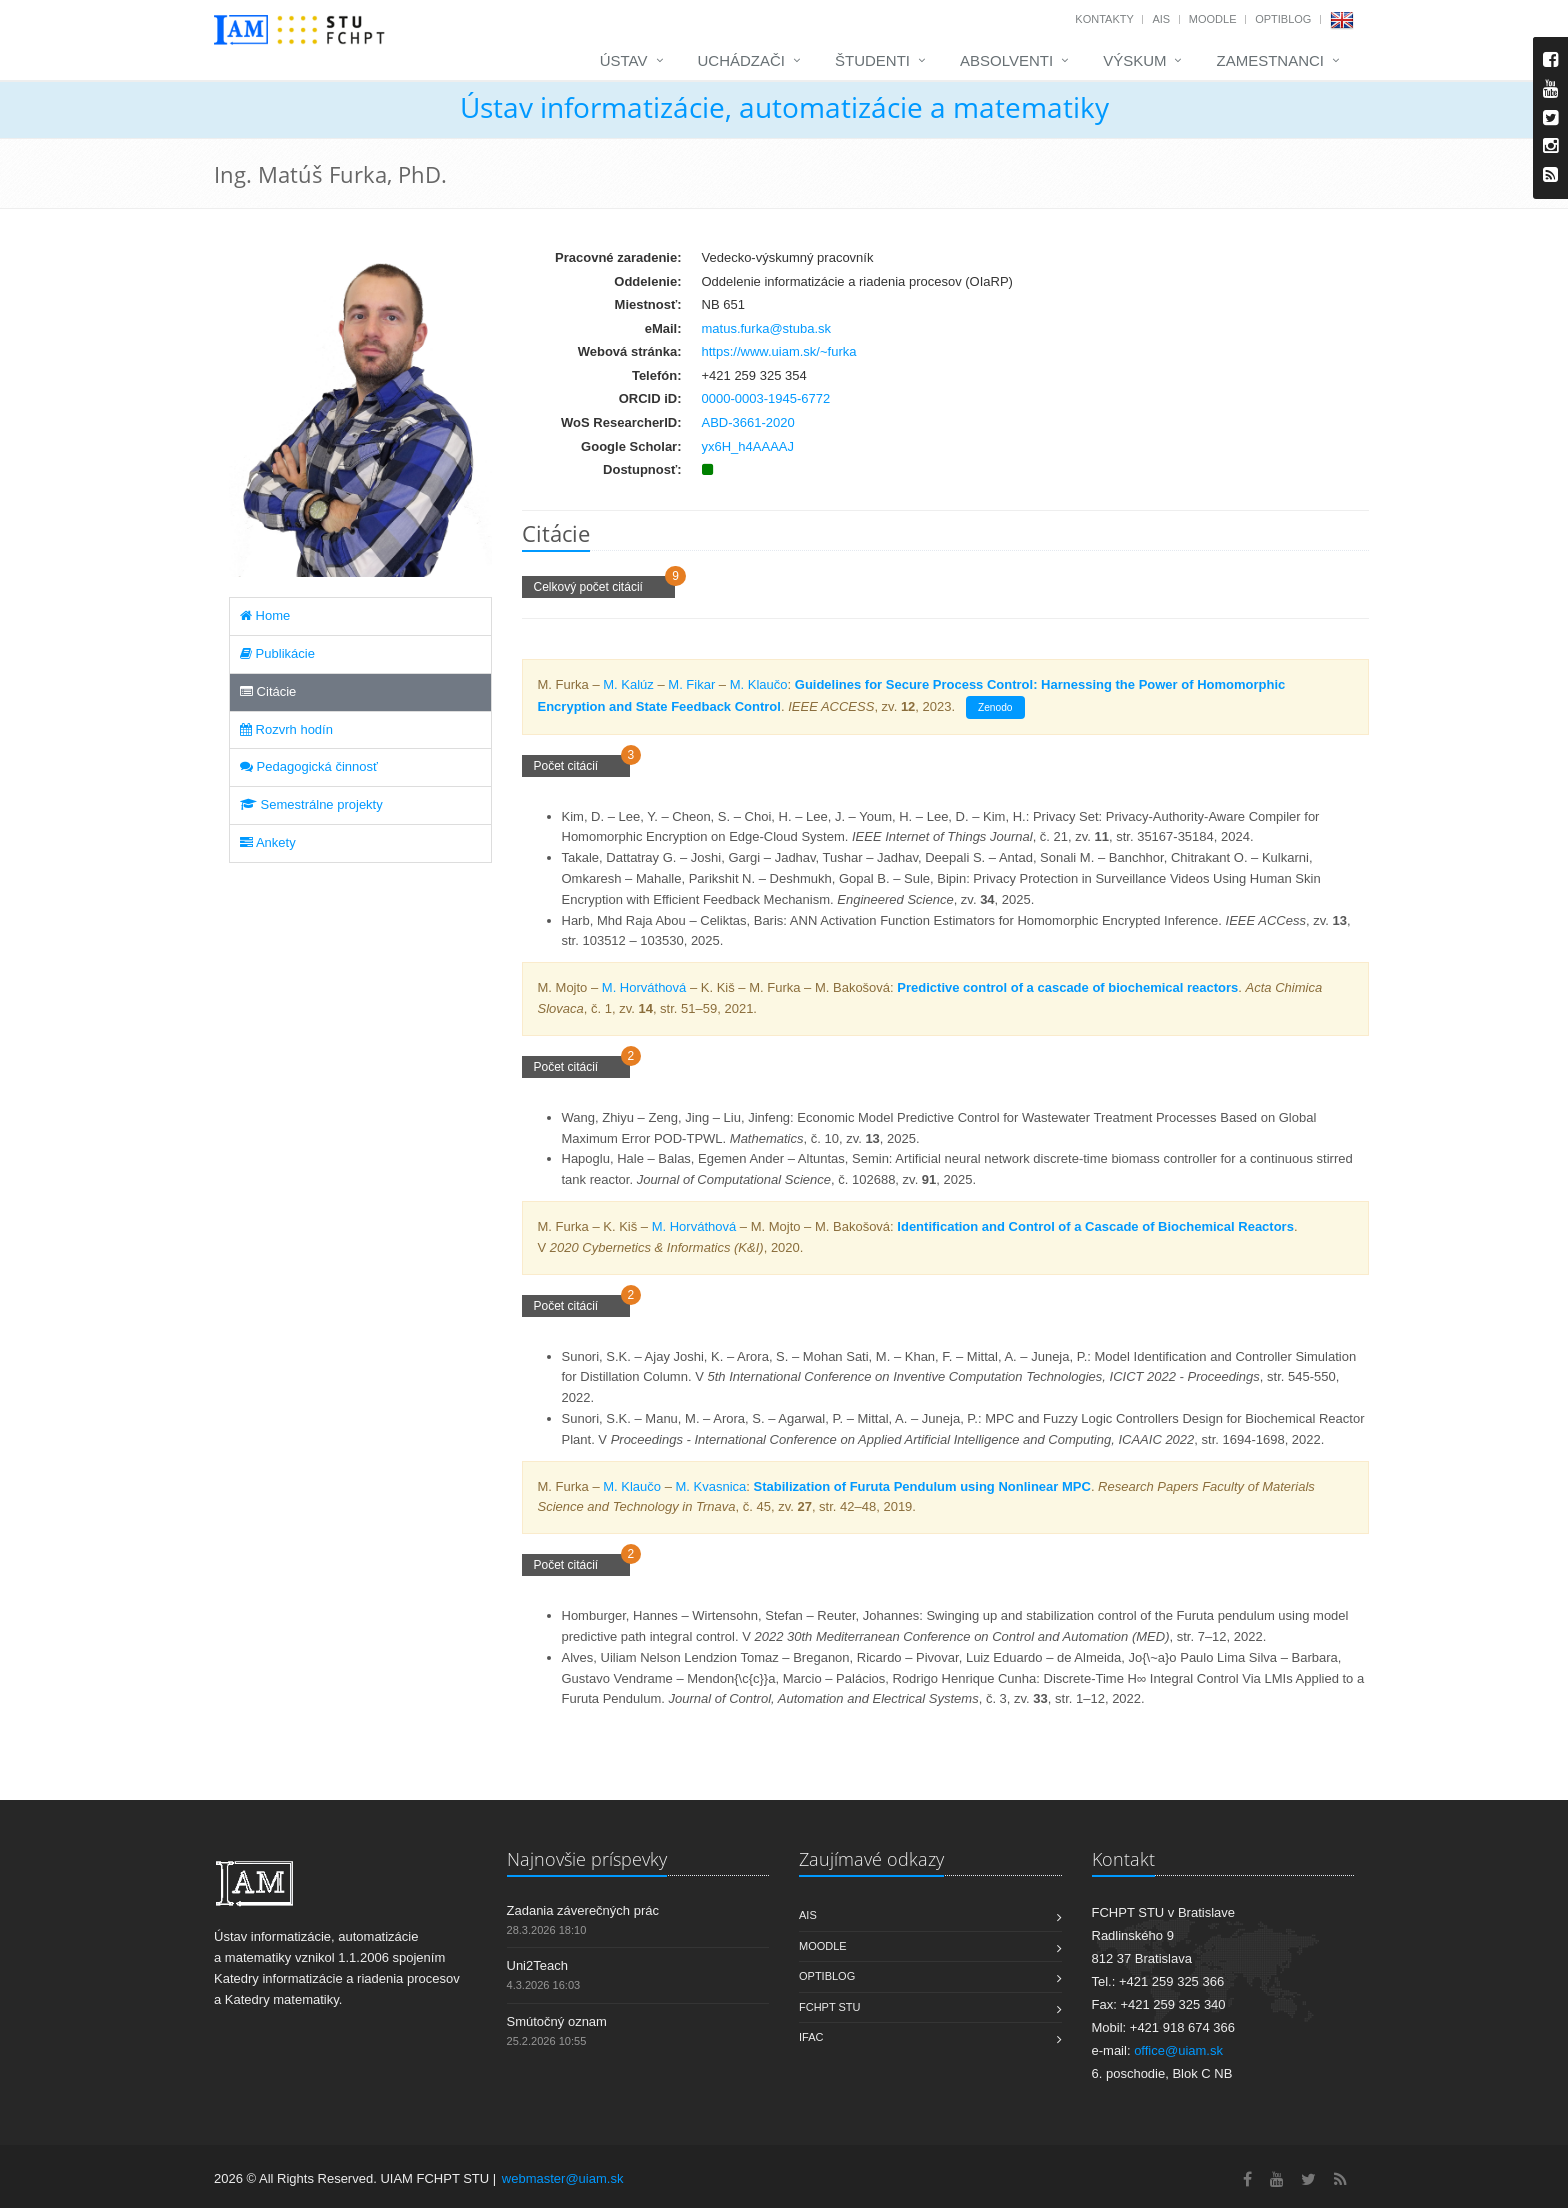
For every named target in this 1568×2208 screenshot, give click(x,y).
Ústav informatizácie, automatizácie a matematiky (784, 107)
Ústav (624, 60)
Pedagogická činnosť (309, 766)
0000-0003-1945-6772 (766, 398)
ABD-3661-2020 (748, 422)
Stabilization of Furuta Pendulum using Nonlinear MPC (922, 1486)
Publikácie (277, 653)
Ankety (268, 842)
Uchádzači (742, 60)
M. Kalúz (628, 684)
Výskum (1134, 60)
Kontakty (1104, 19)
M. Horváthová (644, 987)
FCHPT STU (830, 2007)
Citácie (268, 691)
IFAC (811, 2037)
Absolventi (1006, 60)
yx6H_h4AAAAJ (748, 446)
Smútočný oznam (557, 2021)
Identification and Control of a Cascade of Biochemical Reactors (1095, 1226)
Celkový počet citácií (598, 587)
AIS (1161, 19)
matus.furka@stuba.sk (767, 328)
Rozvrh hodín (286, 729)
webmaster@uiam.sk (563, 2178)
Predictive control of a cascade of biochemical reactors (1067, 987)
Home (265, 615)
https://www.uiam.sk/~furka (779, 351)
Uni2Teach (537, 1965)
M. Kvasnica (711, 1486)
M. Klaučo (759, 684)
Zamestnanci (1270, 60)
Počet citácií (576, 766)
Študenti (872, 60)
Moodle (1213, 19)
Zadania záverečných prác (583, 1910)
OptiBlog (1283, 19)
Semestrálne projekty (311, 804)
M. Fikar (691, 684)
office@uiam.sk (1178, 2050)
